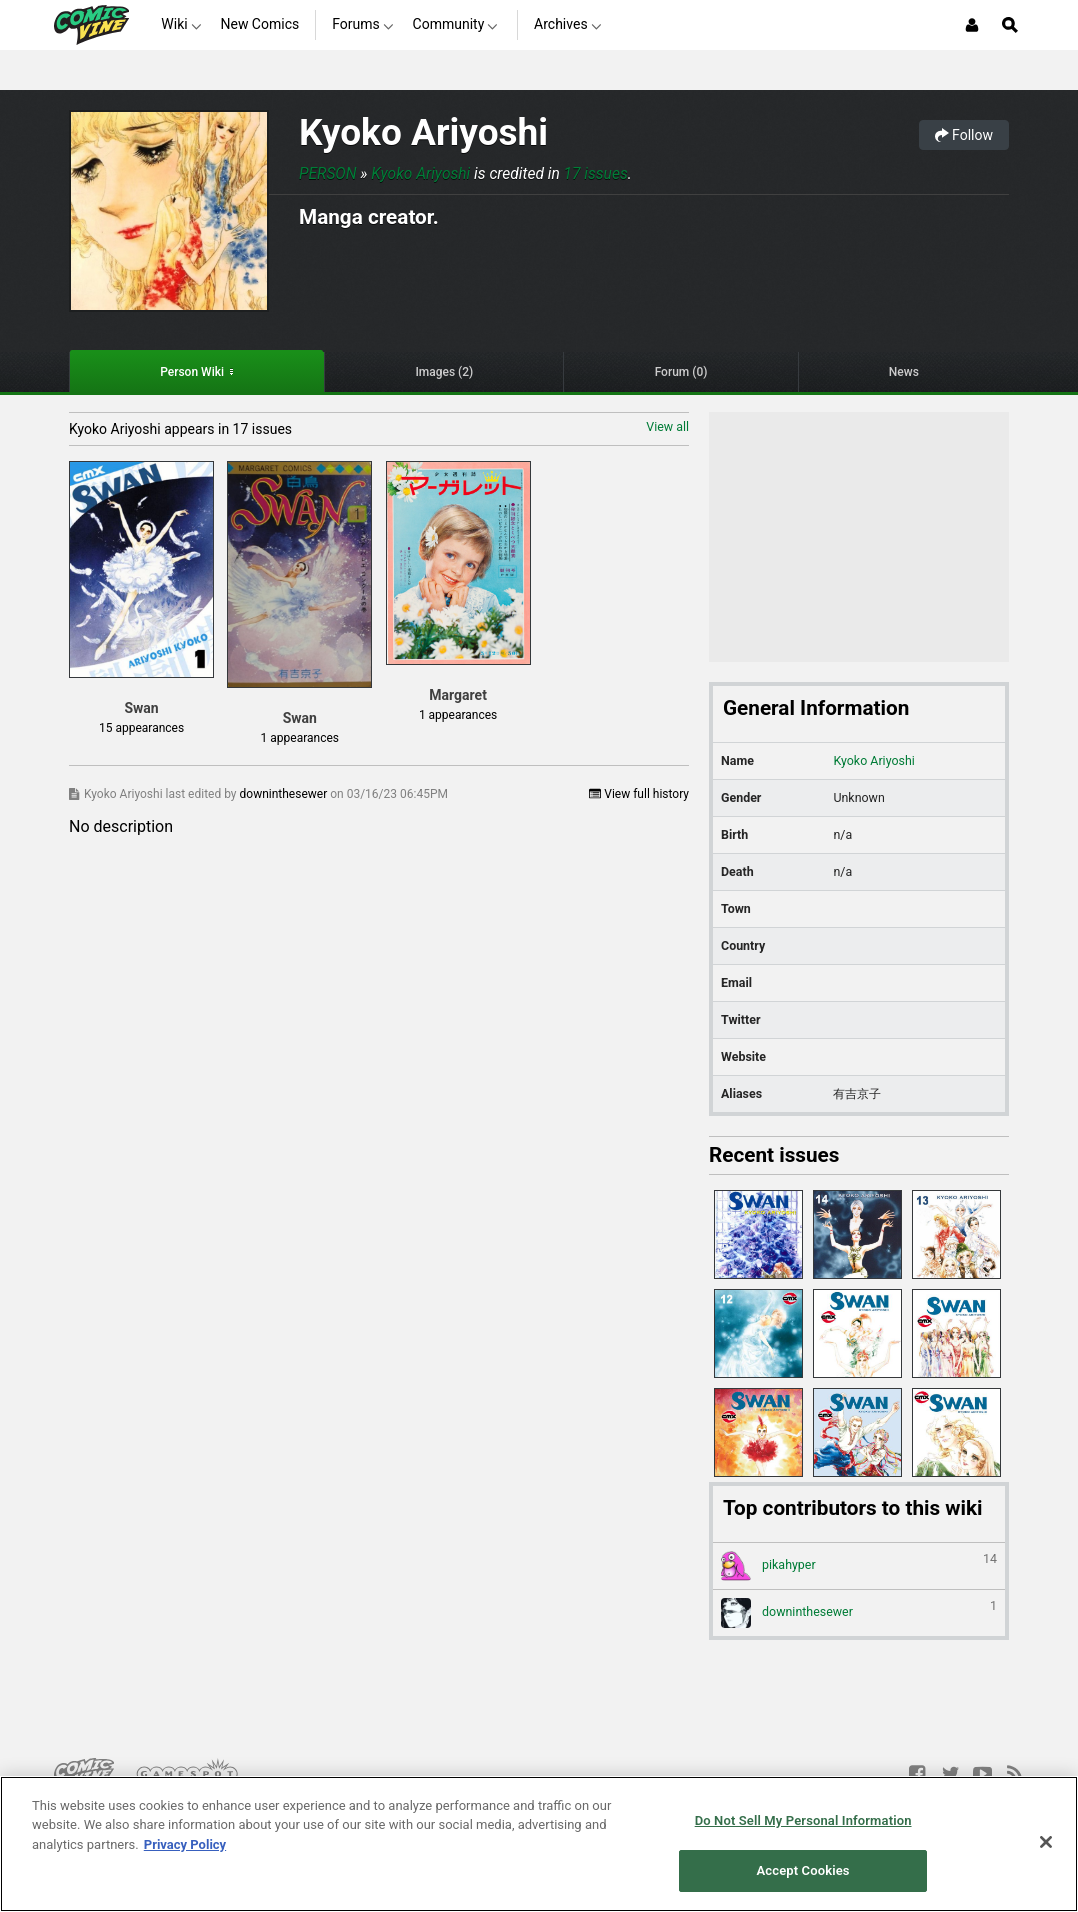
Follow (964, 135)
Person (328, 174)
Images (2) (444, 372)
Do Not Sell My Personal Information (803, 1820)
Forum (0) (681, 372)
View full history (639, 794)
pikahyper (859, 1566)
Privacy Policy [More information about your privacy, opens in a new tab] (185, 1844)
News (904, 372)
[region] (539, 1844)
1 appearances (300, 738)
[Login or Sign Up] (972, 25)
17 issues (596, 174)
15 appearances (141, 728)
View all (667, 426)
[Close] (1046, 1842)
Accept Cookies (803, 1870)
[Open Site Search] (1010, 25)
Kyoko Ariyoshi (423, 132)
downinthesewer (285, 794)
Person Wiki (192, 372)
